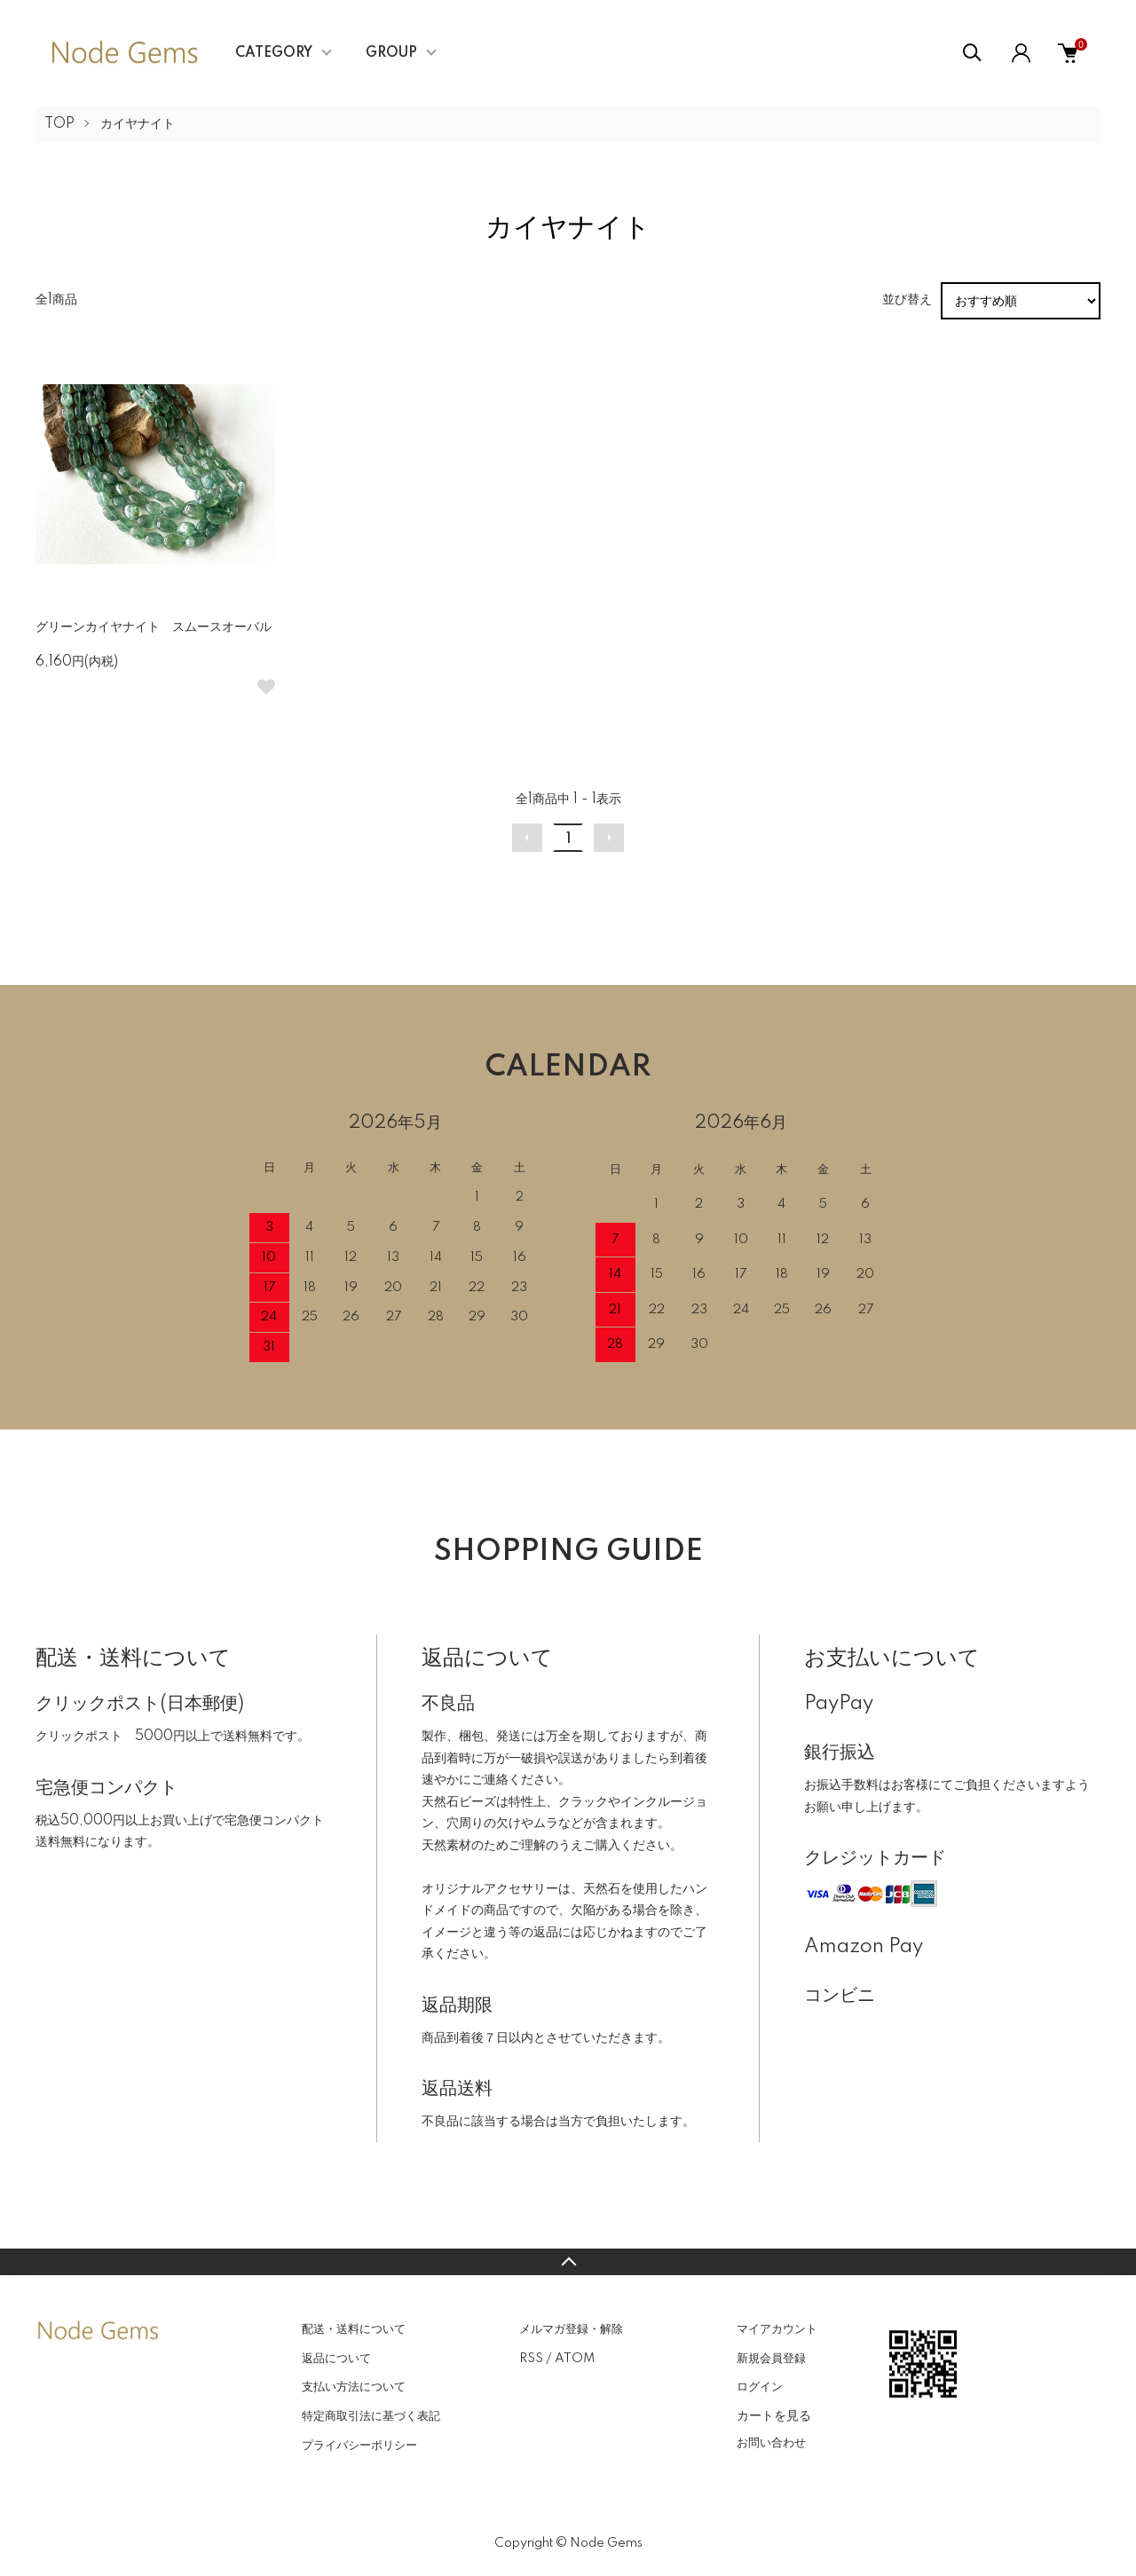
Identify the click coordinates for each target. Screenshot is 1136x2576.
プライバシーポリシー (359, 2445)
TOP (59, 124)
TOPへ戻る (568, 2262)
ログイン (760, 2387)
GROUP (391, 53)
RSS (531, 2358)
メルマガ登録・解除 (571, 2329)
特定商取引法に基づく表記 (371, 2416)
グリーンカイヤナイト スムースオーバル (160, 627)
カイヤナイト (137, 124)
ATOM (575, 2358)
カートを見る (774, 2415)
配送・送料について (354, 2329)
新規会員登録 (771, 2358)
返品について (336, 2358)
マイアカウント (777, 2329)
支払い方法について (354, 2387)
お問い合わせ (771, 2443)
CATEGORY (273, 53)
